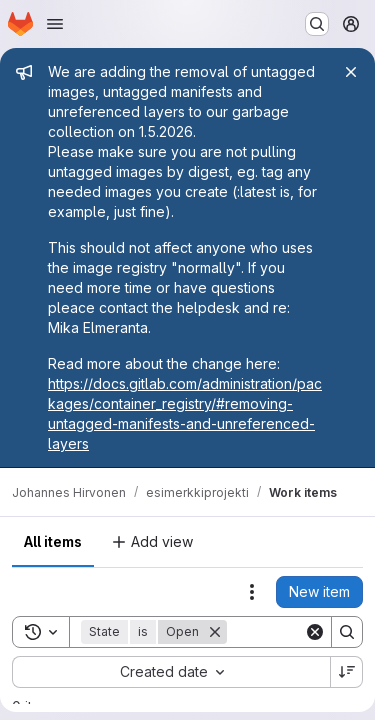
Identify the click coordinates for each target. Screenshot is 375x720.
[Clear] (315, 632)
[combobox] (171, 672)
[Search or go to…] (317, 24)
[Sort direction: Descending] (347, 672)
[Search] (347, 632)
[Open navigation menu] (55, 24)
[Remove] (215, 632)
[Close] (351, 72)
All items (53, 541)
